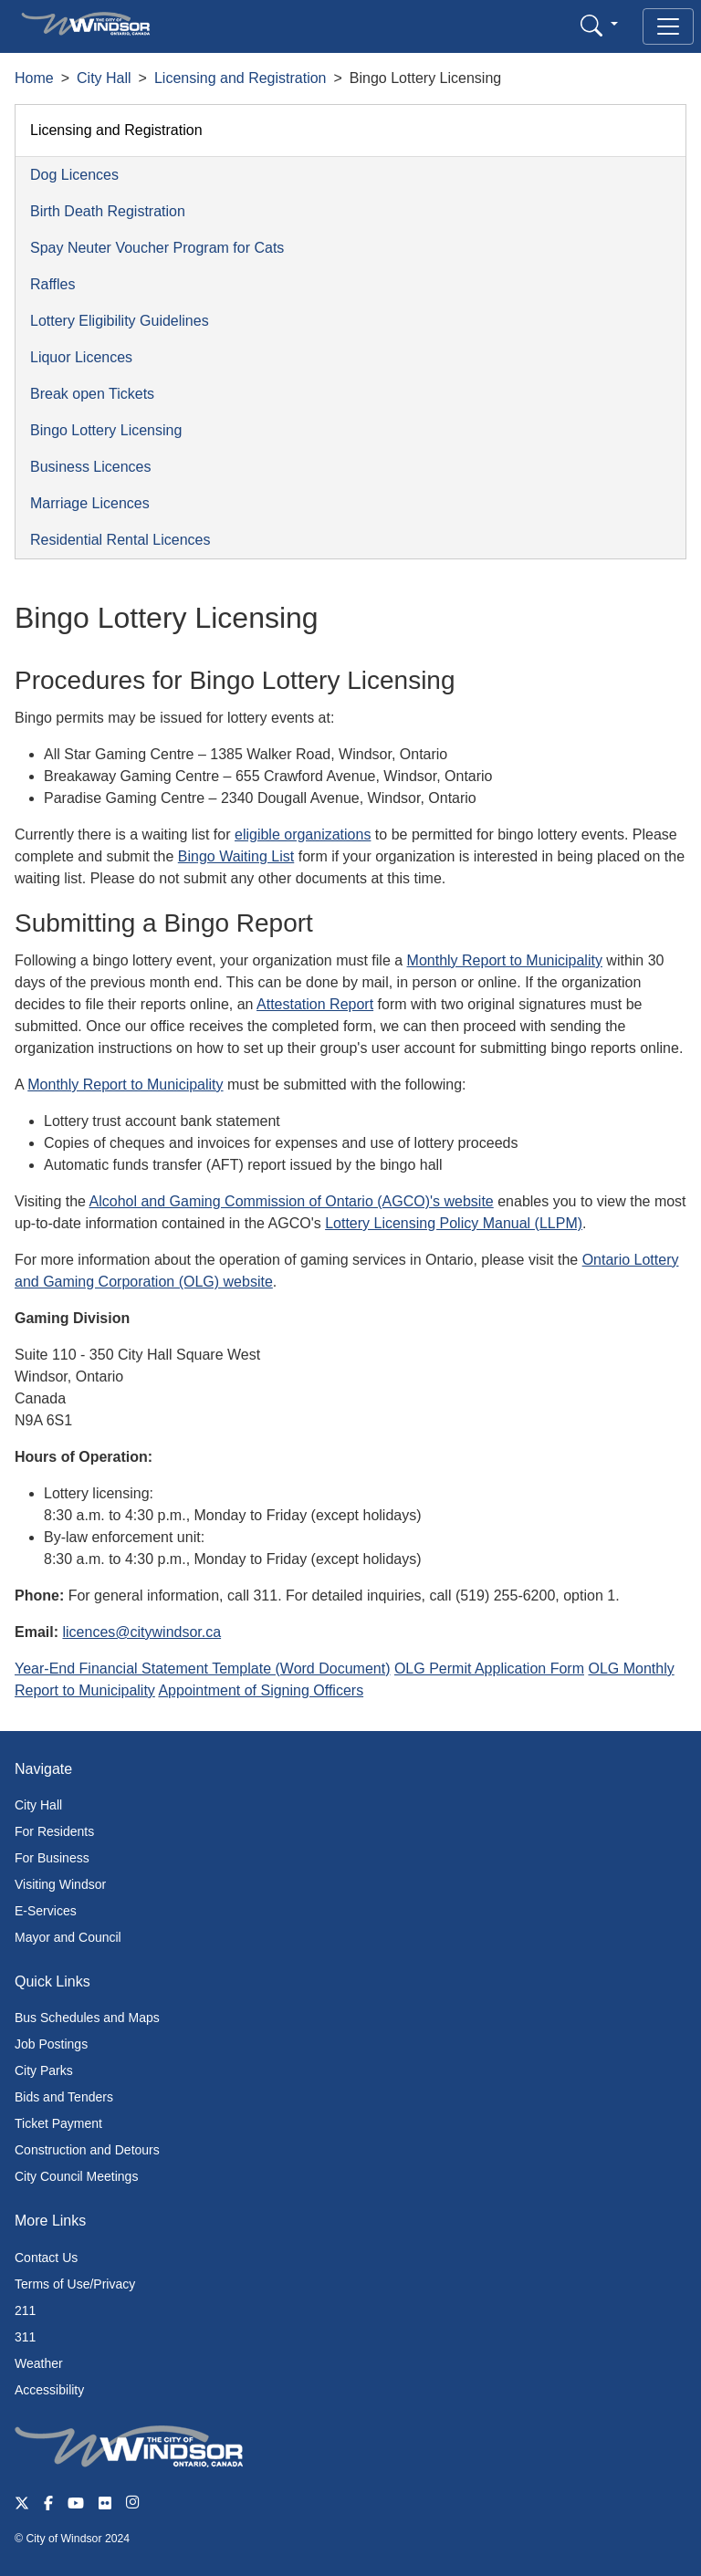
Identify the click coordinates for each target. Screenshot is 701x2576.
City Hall (104, 78)
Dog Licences (74, 175)
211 (25, 2310)
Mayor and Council (68, 1937)
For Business (52, 1858)
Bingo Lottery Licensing (106, 430)
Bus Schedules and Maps (87, 2017)
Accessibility (49, 2390)
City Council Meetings (76, 2176)
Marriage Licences (90, 503)
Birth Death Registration (107, 211)
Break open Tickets (92, 394)
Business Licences (91, 467)
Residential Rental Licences (120, 540)
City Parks (44, 2070)
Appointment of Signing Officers (260, 1690)
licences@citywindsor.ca (141, 1632)
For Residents (54, 1831)
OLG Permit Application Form (489, 1668)
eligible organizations (303, 834)
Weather (39, 2363)
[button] (599, 25)
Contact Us (46, 2257)
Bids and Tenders (64, 2097)
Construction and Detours (87, 2150)
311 (25, 2337)
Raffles (53, 284)
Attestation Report (314, 1004)
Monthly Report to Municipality (504, 960)
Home (34, 78)
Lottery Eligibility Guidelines (119, 321)
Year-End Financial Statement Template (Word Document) (202, 1668)
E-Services (46, 1910)
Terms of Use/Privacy (75, 2284)
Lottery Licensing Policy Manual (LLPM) (453, 1223)
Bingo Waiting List (236, 856)
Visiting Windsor (60, 1884)
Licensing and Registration (240, 78)
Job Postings (51, 2044)
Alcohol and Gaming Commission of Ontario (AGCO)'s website (291, 1201)
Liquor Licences (81, 357)
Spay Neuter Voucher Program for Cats (157, 248)
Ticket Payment (58, 2123)
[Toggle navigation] (668, 26)
